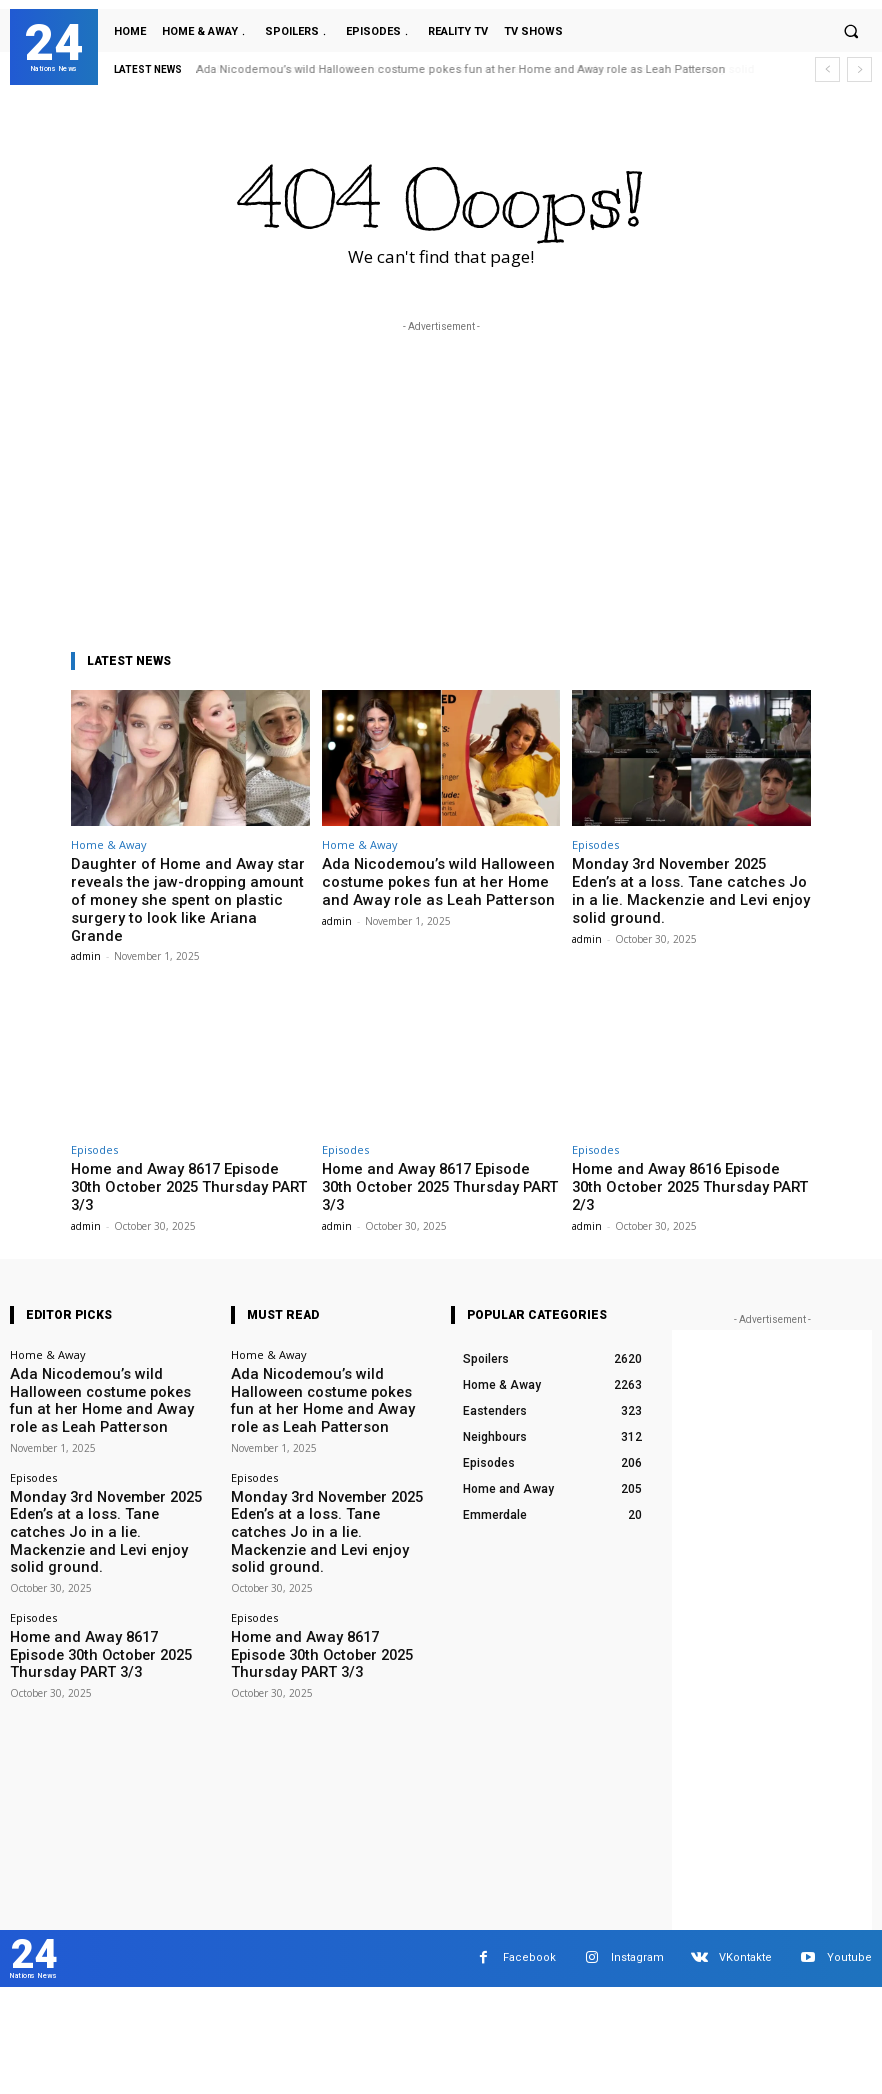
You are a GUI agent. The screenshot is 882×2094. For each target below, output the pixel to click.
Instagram (637, 1908)
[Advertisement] (441, 477)
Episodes (595, 844)
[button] (851, 31)
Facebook (529, 1908)
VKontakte (745, 1908)
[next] (859, 69)
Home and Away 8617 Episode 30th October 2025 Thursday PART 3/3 (174, 1150)
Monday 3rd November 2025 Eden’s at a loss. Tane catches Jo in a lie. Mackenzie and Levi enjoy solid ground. (690, 879)
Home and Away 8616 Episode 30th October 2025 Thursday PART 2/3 (675, 1150)
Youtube (849, 1908)
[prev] (827, 69)
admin (86, 930)
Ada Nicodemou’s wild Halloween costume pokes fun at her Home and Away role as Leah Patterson (461, 69)
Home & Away (109, 844)
